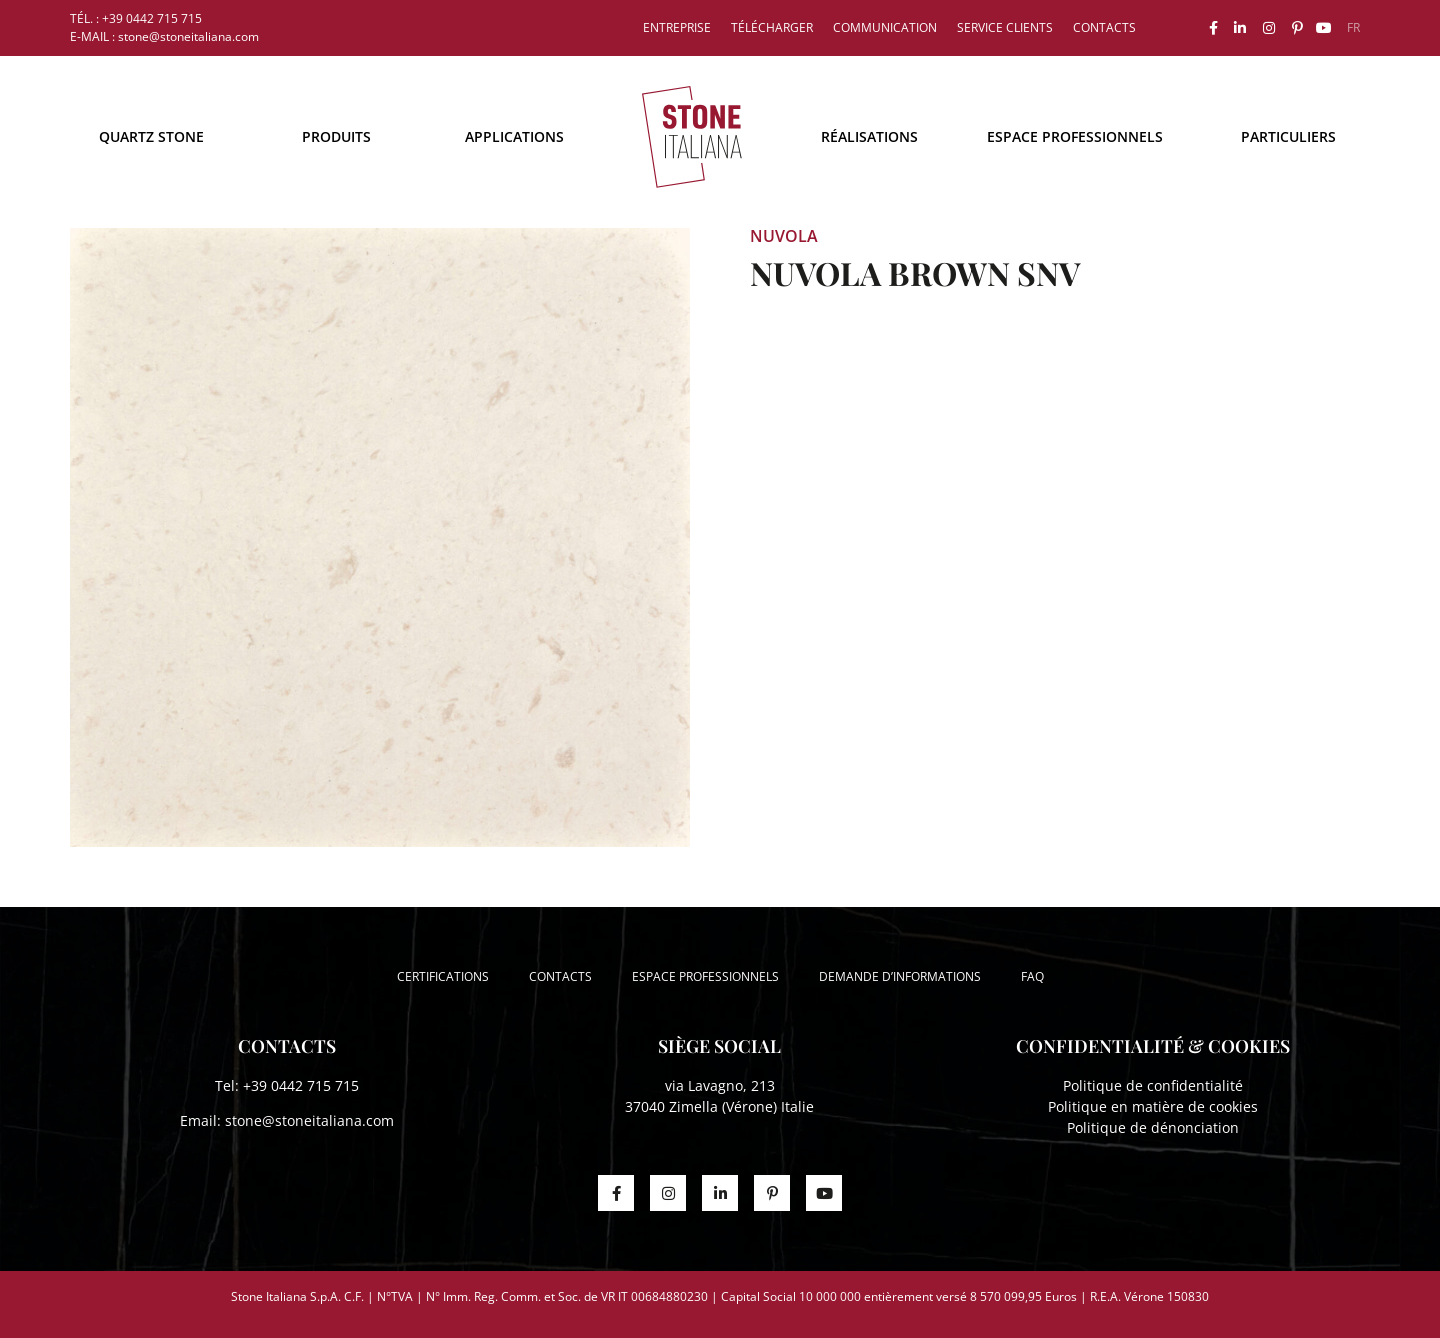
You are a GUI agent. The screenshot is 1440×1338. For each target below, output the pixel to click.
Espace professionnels (1075, 136)
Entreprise (677, 27)
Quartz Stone (151, 136)
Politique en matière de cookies (1153, 1106)
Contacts (1104, 27)
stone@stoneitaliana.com (309, 1120)
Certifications (443, 976)
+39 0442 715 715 (301, 1085)
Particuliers (1288, 136)
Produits (336, 136)
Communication (885, 27)
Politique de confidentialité (1153, 1085)
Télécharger (772, 27)
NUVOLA (784, 236)
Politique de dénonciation (1153, 1127)
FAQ (1032, 976)
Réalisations (869, 136)
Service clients (1005, 27)
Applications (514, 136)
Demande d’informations (900, 976)
